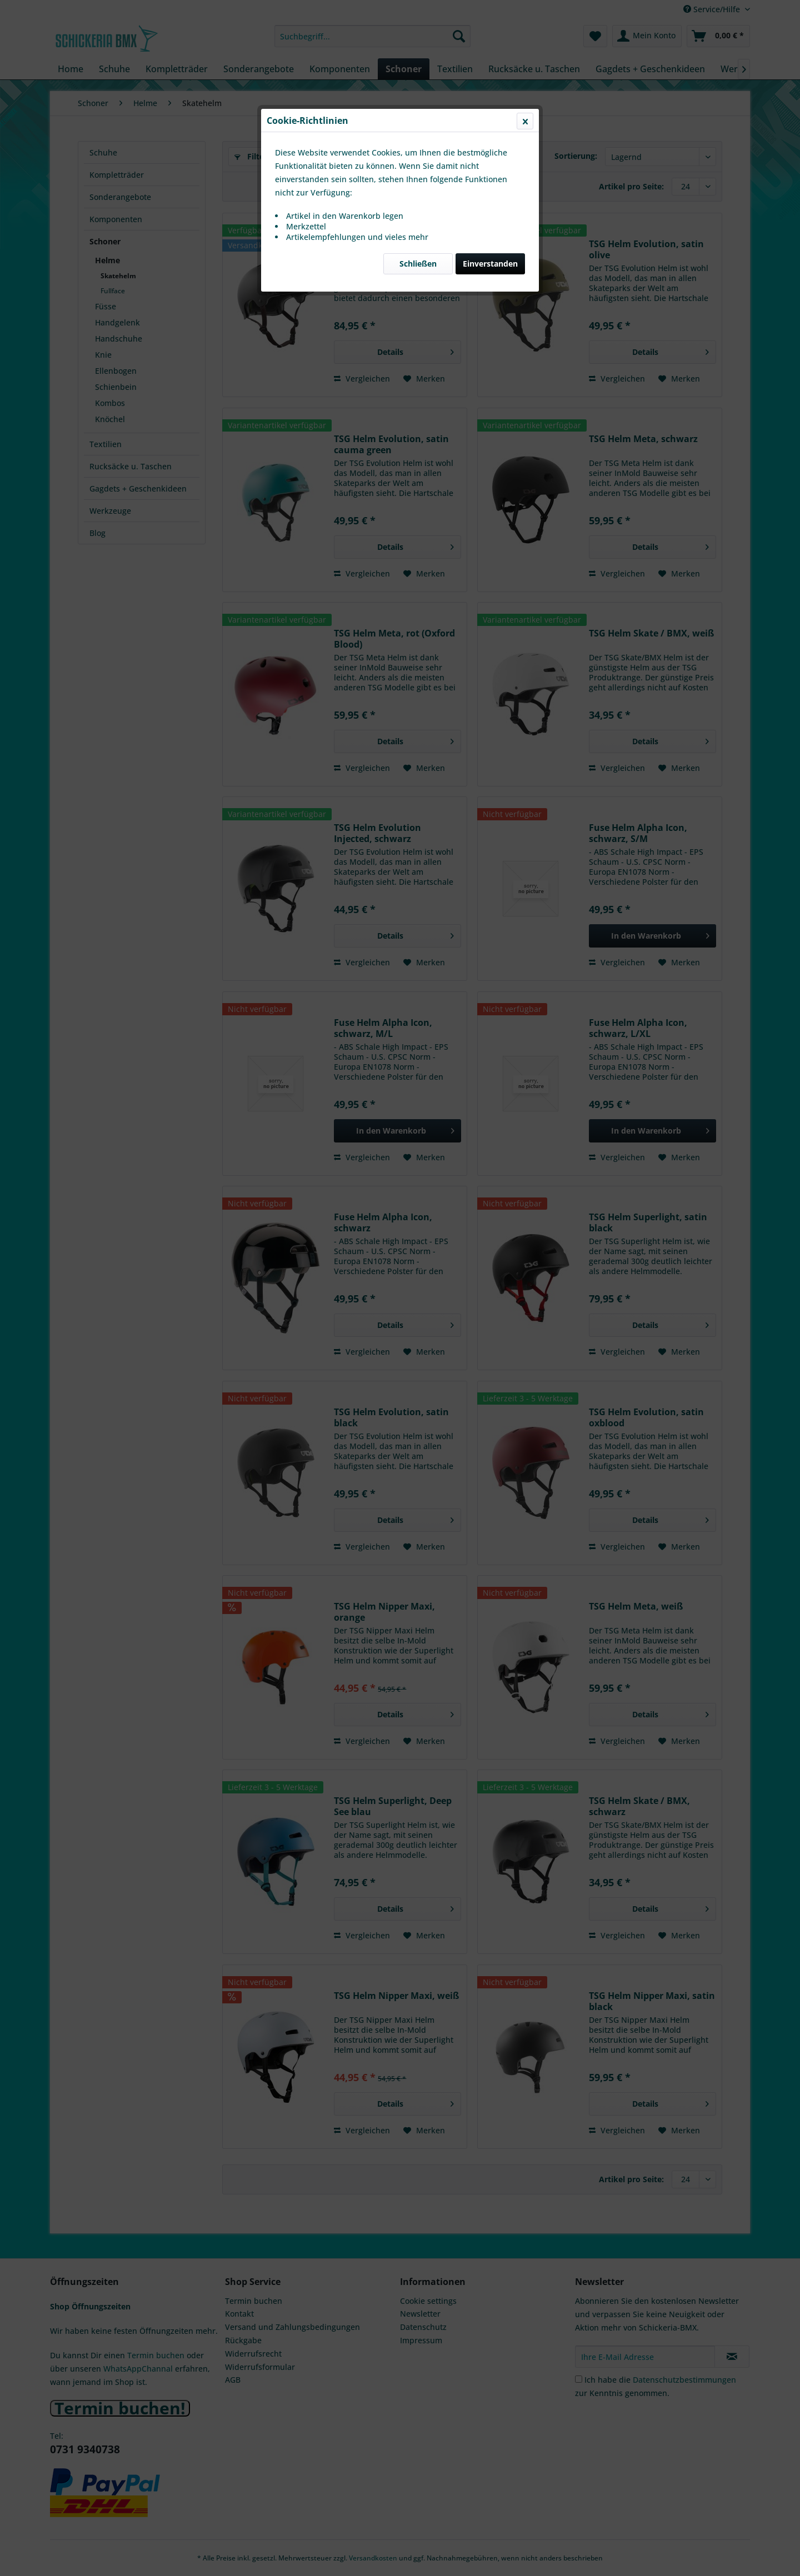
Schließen (418, 263)
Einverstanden (490, 263)
